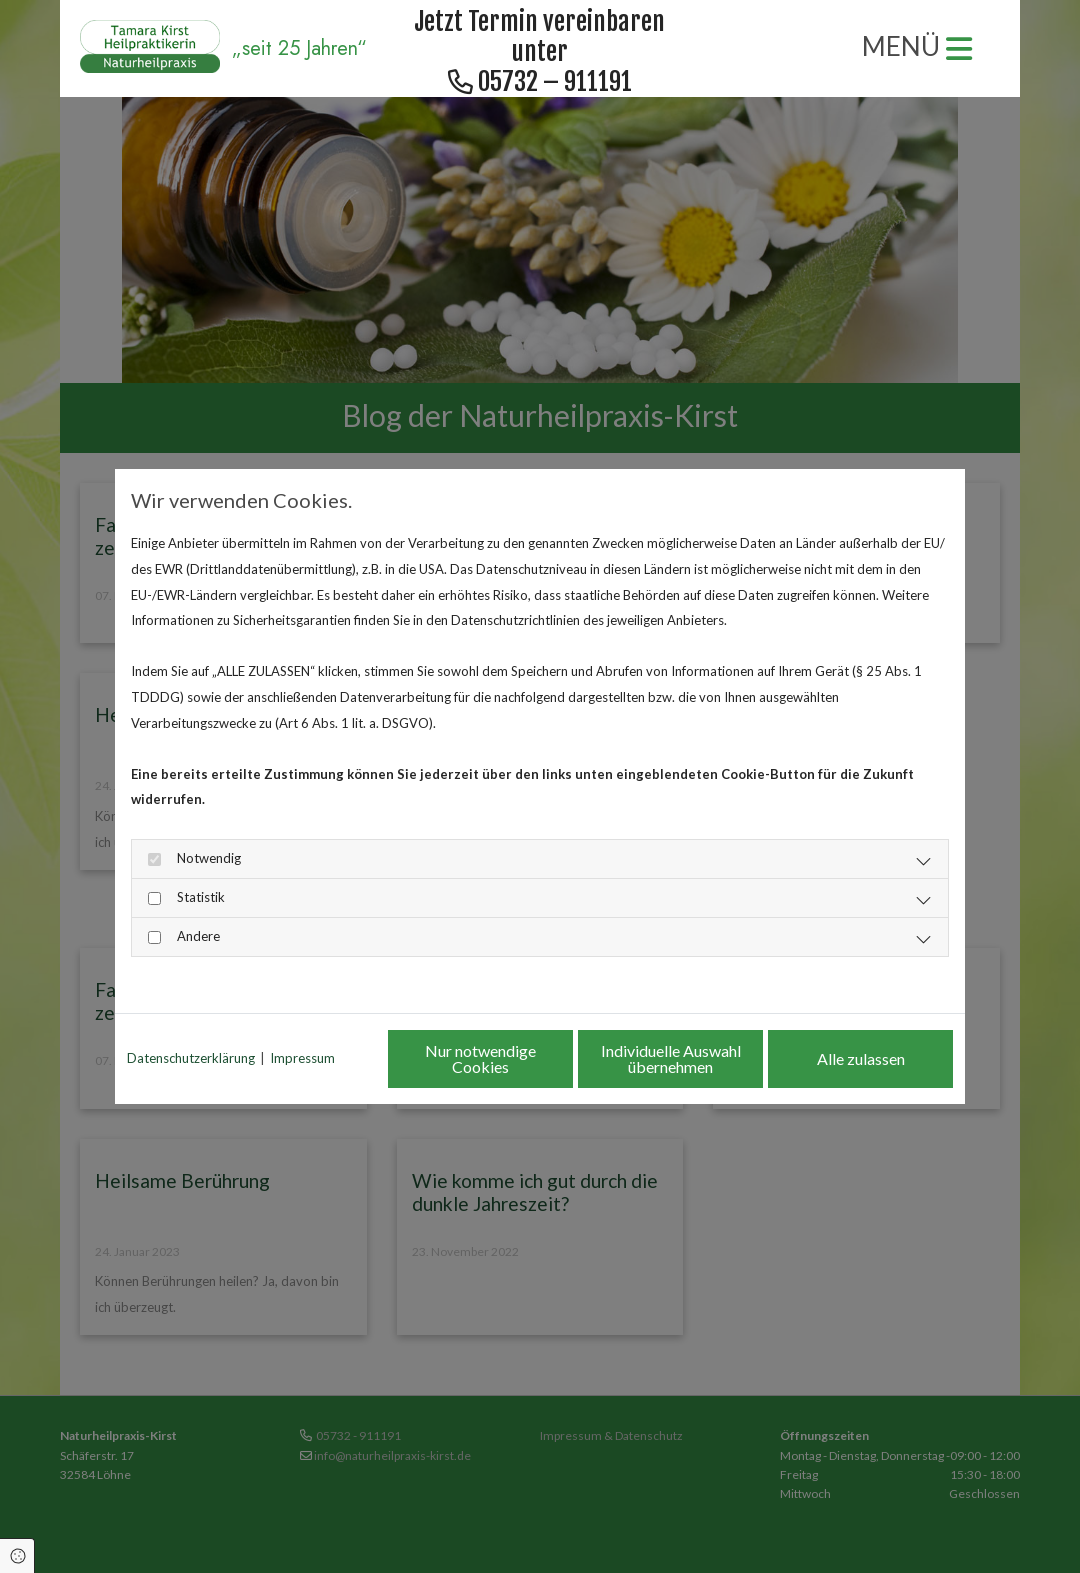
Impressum (302, 1058)
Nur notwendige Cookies (480, 1058)
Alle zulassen (861, 1058)
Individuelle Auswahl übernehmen (671, 1058)
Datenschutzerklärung (191, 1058)
